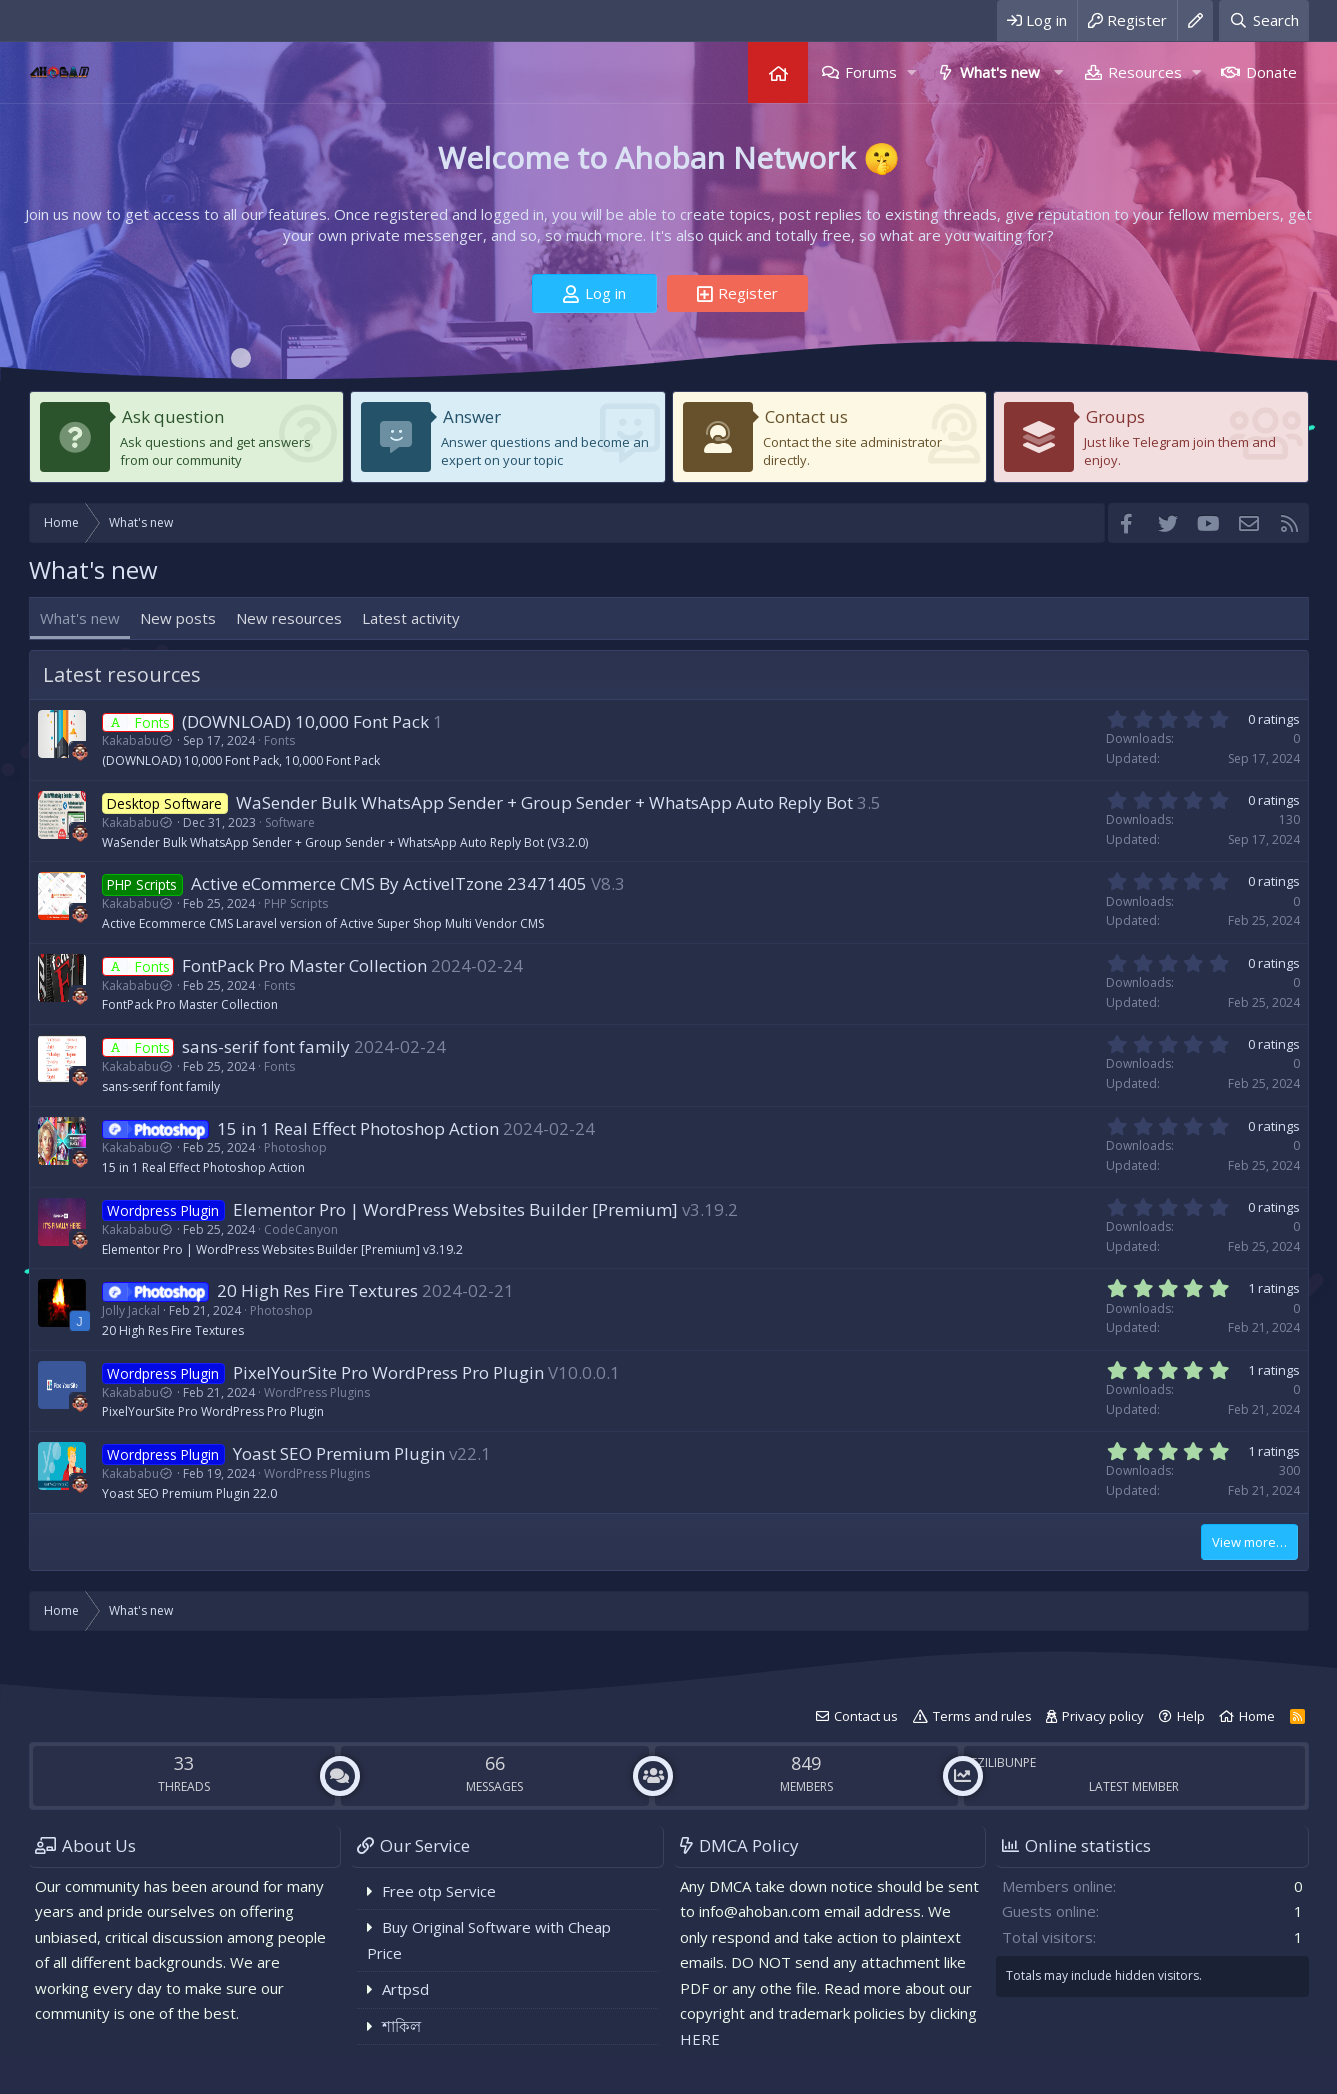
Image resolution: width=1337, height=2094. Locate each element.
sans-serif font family (266, 1046)
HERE (700, 2039)
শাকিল (401, 2026)
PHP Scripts (296, 903)
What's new (1000, 72)
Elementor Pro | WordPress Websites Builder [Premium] (455, 1209)
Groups (1115, 416)
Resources (1145, 72)
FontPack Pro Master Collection (304, 965)
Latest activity (411, 618)
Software (290, 822)
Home (778, 72)
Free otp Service (439, 1891)
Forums (871, 72)
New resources (289, 618)
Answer (472, 416)
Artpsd (405, 1989)
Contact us (806, 416)
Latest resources (122, 674)
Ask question (173, 416)
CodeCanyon (301, 1229)
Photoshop (295, 1147)
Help (1191, 1716)
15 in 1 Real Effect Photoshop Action (358, 1128)
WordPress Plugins (317, 1392)
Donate (1271, 72)
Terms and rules (982, 1716)
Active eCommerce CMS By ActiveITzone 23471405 (389, 883)
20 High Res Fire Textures (317, 1290)
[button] (911, 72)
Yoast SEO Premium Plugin (339, 1453)
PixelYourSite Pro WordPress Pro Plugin (388, 1372)
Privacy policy (1103, 1716)
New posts (178, 618)
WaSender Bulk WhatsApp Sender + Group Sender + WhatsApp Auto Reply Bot (544, 802)
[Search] (1263, 20)
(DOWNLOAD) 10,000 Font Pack (305, 721)
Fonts (279, 740)
